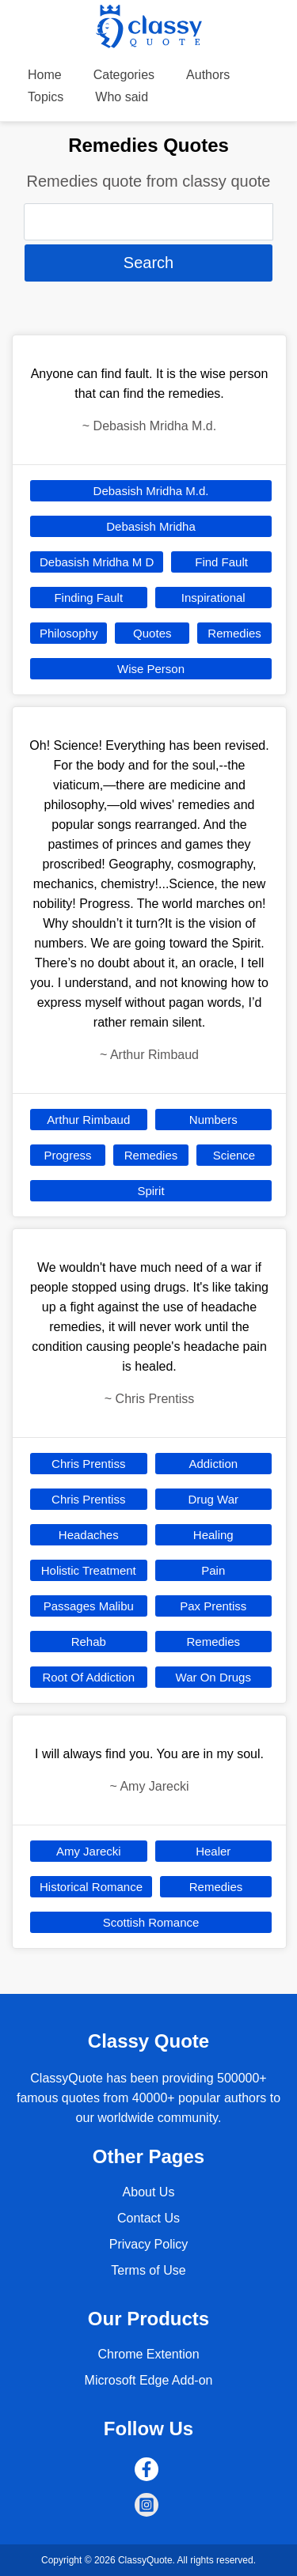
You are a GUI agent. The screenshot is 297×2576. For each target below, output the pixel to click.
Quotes (152, 633)
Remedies (234, 633)
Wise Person (151, 668)
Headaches (89, 1534)
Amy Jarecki (88, 1851)
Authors (208, 74)
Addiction (213, 1463)
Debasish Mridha (151, 526)
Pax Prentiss (213, 1606)
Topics (45, 97)
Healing (213, 1534)
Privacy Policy (148, 2244)
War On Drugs (213, 1677)
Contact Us (148, 2218)
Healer (213, 1851)
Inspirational (213, 597)
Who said (121, 97)
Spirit (150, 1190)
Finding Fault (88, 597)
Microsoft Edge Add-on (149, 2380)
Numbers (213, 1119)
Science (234, 1155)
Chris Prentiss (88, 1463)
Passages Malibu (89, 1606)
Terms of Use (148, 2270)
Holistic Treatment (88, 1570)
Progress (67, 1155)
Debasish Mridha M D (97, 562)
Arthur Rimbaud (88, 1119)
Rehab (88, 1641)
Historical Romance (91, 1886)
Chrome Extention (148, 2354)
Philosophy (68, 633)
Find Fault (221, 562)
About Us (149, 2192)
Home (45, 74)
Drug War (213, 1499)
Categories (123, 74)
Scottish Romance (151, 1922)
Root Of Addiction (88, 1677)
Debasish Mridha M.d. (151, 490)
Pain (213, 1570)
